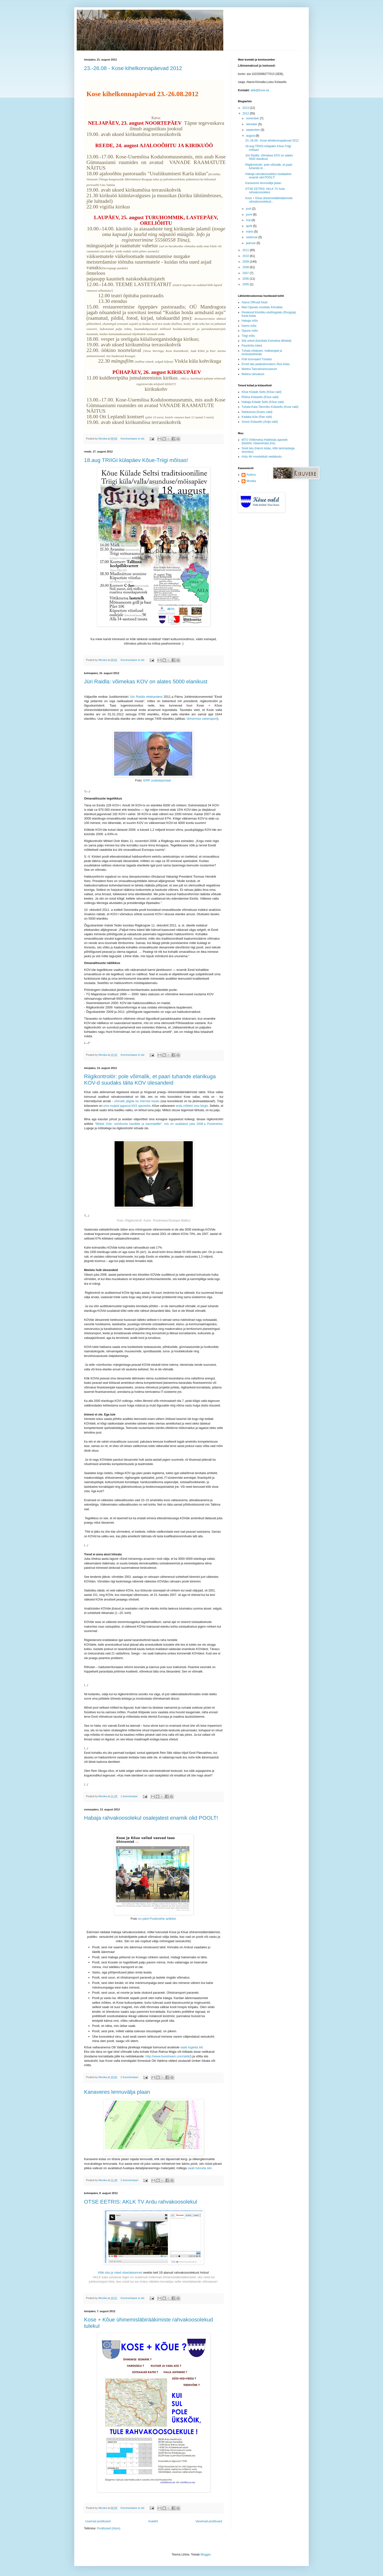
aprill (249, 226)
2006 (246, 278)
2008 (246, 267)
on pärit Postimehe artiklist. (157, 1918)
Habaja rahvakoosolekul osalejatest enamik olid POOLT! (151, 1818)
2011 (246, 250)
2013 (246, 108)
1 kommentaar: (130, 1796)
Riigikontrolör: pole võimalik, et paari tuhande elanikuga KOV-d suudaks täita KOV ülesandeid (150, 1079)
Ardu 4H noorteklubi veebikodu (262, 456)
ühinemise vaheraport (202, 718)
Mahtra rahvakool (253, 374)
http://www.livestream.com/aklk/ (167, 2056)
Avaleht (153, 2521)
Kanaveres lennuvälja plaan (117, 2092)
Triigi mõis (248, 336)
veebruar (252, 237)
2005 (246, 284)
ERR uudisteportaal (157, 780)
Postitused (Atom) (108, 2528)
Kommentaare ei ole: (133, 438)
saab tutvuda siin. (200, 2168)
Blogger (206, 2554)
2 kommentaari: (130, 2077)
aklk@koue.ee (260, 90)
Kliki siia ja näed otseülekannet (120, 2272)
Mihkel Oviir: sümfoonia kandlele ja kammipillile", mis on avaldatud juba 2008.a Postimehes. (159, 1124)
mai (249, 220)
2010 (246, 256)
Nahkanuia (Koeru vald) (257, 412)
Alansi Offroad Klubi (254, 302)
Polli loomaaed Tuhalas (257, 359)
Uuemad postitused (97, 2521)
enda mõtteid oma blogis (192, 1106)
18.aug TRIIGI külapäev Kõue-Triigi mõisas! (136, 460)
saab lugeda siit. (192, 2047)
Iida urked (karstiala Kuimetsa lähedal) (266, 340)
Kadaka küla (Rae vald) (257, 417)
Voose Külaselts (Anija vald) (260, 421)
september (253, 130)
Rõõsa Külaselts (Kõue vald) (260, 397)
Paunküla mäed (252, 345)
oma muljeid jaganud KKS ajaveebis (127, 1106)
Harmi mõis (249, 326)
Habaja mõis (250, 320)
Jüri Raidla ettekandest (146, 696)
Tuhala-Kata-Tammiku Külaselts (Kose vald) (270, 407)
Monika (251, 481)
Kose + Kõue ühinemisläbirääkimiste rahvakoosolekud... (269, 199)
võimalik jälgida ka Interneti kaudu (136, 1101)
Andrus (251, 474)
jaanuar (251, 243)
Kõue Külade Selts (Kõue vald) (261, 392)
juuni (249, 214)
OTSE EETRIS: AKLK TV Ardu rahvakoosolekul (140, 2202)
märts (250, 231)
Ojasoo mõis (250, 330)
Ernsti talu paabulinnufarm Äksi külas (266, 364)
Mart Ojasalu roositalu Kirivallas (262, 307)
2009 (246, 261)
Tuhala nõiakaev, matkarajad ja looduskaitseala (262, 352)
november (253, 118)
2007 (246, 273)
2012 (246, 113)
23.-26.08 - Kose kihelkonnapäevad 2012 (133, 68)
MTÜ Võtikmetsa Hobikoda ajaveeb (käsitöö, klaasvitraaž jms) (264, 441)
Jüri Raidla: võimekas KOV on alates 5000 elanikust (145, 681)
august (250, 135)
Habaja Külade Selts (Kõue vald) (263, 402)
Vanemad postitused (208, 2521)
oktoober (252, 124)
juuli (249, 208)
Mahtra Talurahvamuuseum (259, 369)
